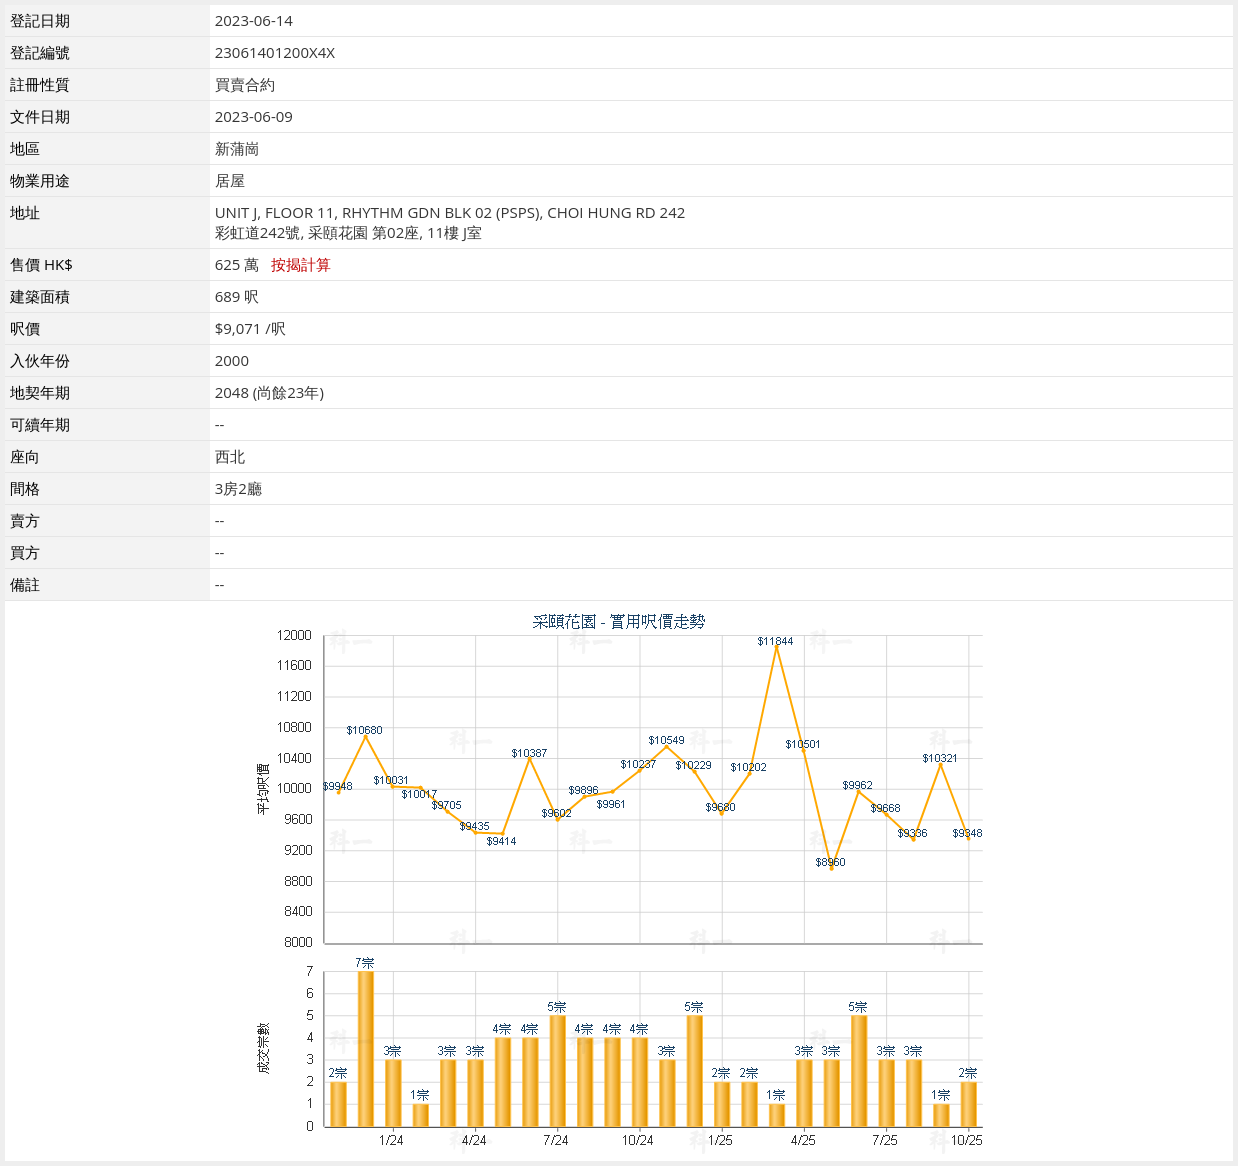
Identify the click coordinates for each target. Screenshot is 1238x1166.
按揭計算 (301, 264)
